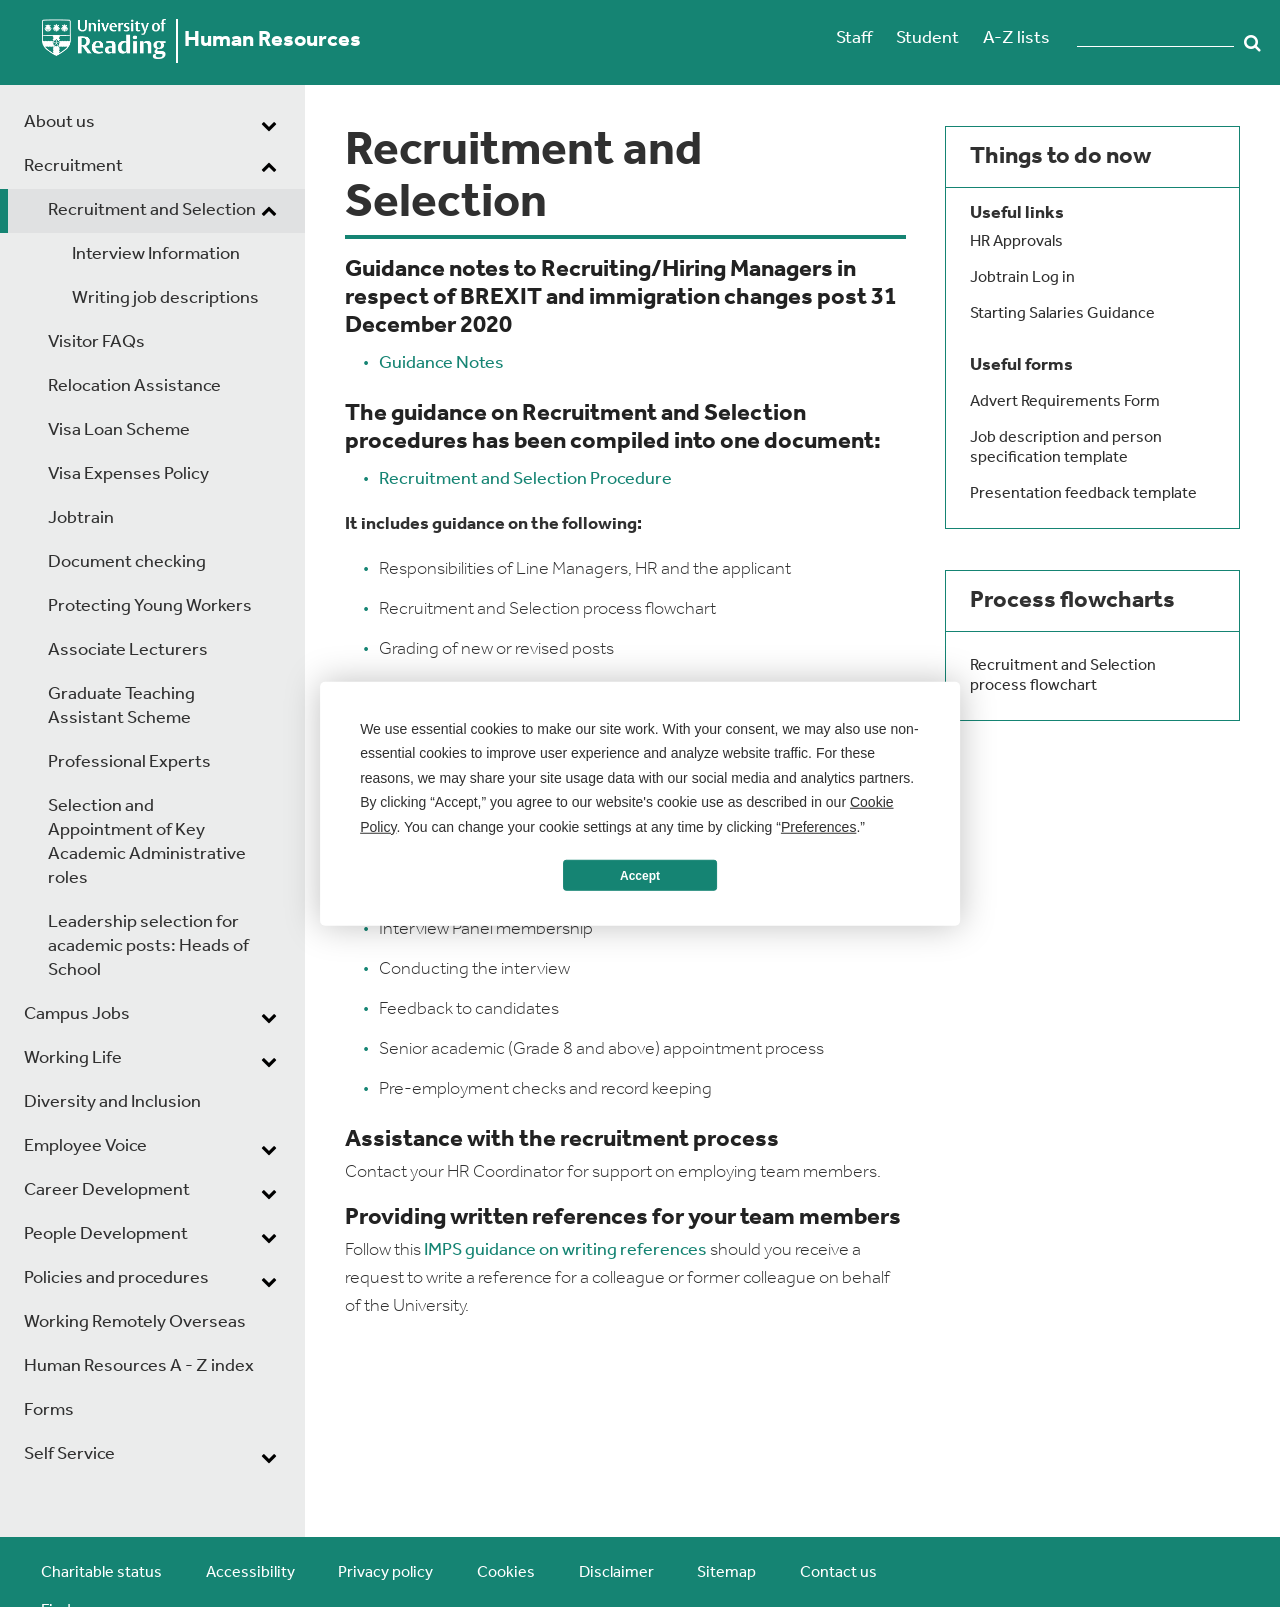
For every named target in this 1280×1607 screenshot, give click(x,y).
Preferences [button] (818, 826)
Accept (640, 875)
